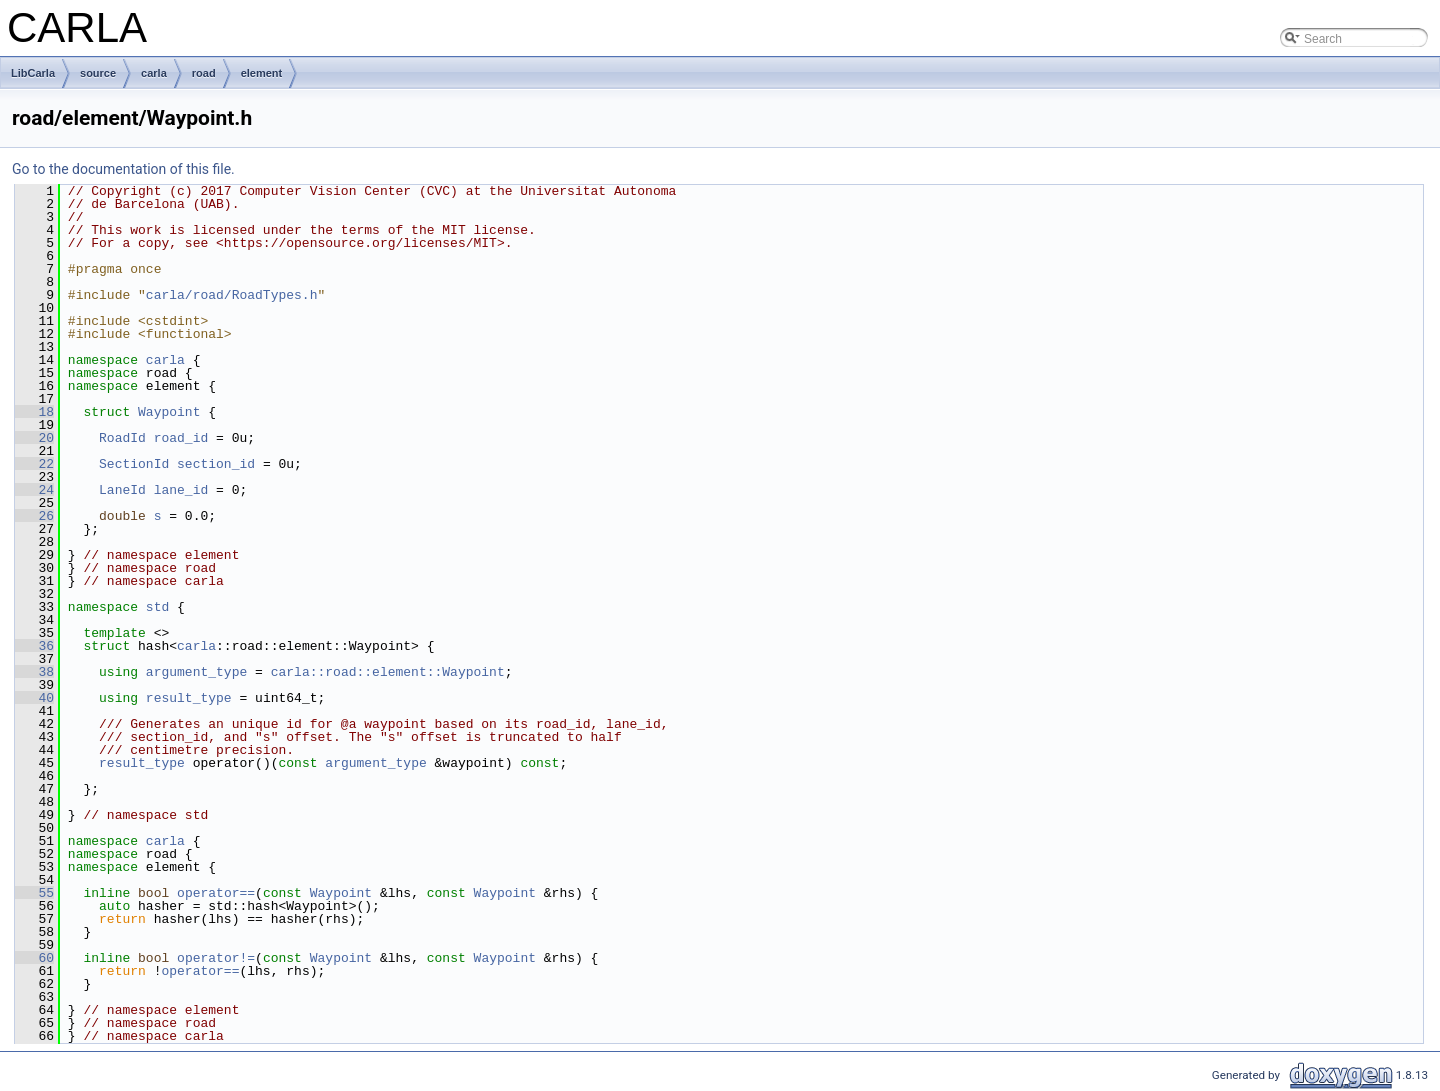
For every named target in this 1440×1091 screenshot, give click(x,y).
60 (34, 958)
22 (34, 464)
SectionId (134, 464)
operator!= (216, 958)
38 (34, 672)
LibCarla (33, 73)
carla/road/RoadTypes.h (232, 295)
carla (154, 73)
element (262, 73)
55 (34, 893)
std (157, 607)
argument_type (196, 672)
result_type (189, 698)
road (204, 73)
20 (34, 438)
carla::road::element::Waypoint (388, 672)
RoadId (122, 438)
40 (34, 698)
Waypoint (169, 412)
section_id (216, 464)
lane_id (181, 490)
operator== (216, 893)
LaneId (122, 490)
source (98, 73)
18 (34, 412)
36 (34, 646)
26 (34, 516)
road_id (181, 438)
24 (34, 490)
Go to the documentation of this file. (123, 169)
